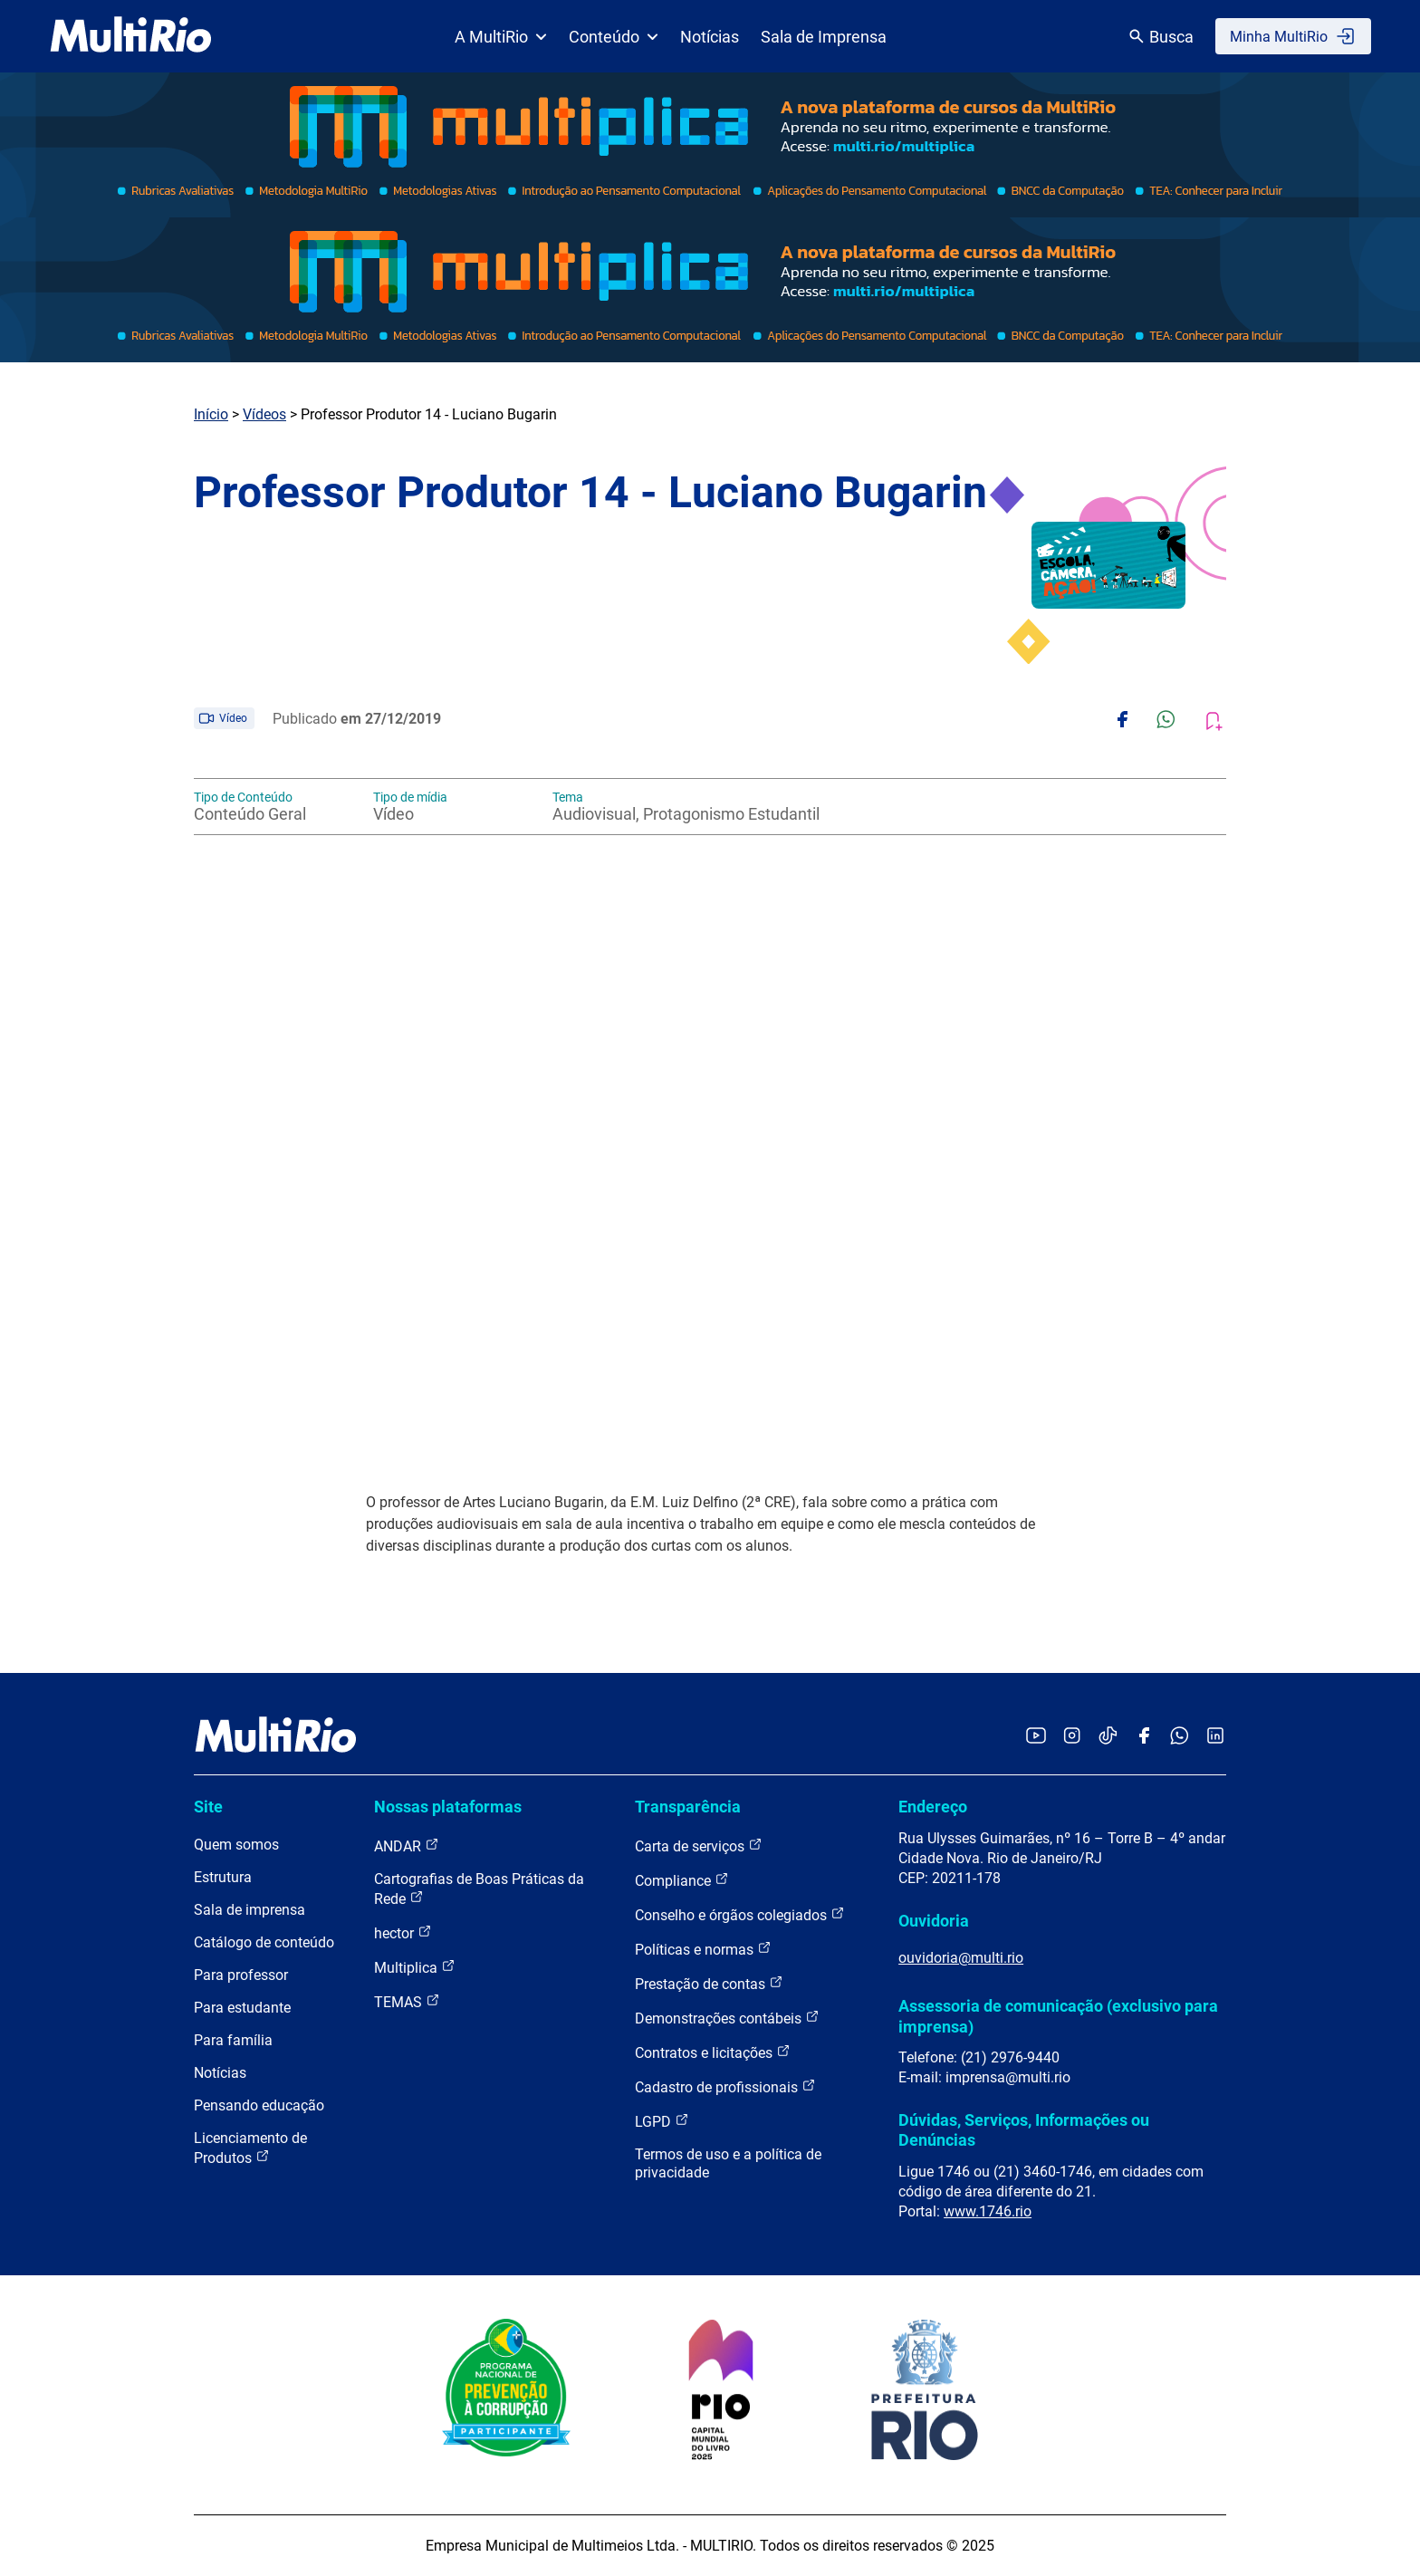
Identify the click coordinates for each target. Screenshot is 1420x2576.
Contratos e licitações (713, 2052)
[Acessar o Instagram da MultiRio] (1071, 1737)
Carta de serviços (699, 1845)
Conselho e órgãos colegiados (740, 1914)
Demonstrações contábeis (727, 2017)
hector (403, 1932)
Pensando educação (259, 2105)
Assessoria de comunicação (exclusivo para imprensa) (1058, 2015)
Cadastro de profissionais (725, 2086)
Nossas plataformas (448, 1806)
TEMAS (407, 2001)
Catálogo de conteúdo (264, 1942)
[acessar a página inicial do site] (131, 36)
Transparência (688, 1806)
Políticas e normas (703, 1948)
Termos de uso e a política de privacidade (728, 2163)
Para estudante (242, 2007)
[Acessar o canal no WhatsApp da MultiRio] (1179, 1737)
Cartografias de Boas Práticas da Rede (479, 1889)
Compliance (682, 1879)
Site (208, 1806)
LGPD (662, 2120)
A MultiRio (501, 36)
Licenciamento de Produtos (250, 2148)
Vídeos (264, 414)
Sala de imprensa (249, 1909)
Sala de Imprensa (824, 36)
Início (211, 414)
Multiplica (415, 1966)
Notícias (709, 36)
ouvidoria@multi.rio (960, 1957)
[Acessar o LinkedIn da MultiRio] (1215, 1737)
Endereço (932, 1806)
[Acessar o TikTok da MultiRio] (1108, 1737)
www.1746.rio (987, 2211)
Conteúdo (613, 36)
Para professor (241, 1975)
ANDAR (406, 1845)
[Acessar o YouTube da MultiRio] (1036, 1737)
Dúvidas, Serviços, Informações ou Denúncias (1023, 2129)
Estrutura (223, 1877)
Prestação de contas (709, 1983)
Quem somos (236, 1844)
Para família (233, 2040)
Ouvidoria (933, 1920)
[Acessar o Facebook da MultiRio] (1144, 1737)
